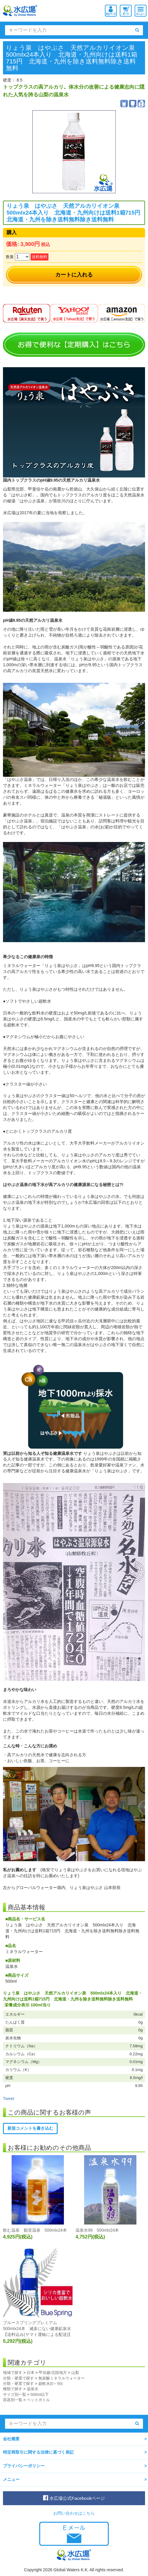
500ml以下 (40, 2394)
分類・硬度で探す (18, 2378)
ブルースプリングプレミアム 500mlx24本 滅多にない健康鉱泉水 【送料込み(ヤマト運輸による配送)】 (39, 2328)
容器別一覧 (12, 2400)
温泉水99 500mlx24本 (97, 2230)
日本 (30, 2372)
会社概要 (11, 2438)
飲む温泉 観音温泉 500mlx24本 (35, 2230)
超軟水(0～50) (50, 2383)
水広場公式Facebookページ (74, 2498)
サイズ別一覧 (14, 2394)
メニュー (11, 2479)
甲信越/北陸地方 (53, 2372)
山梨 (75, 2372)
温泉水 (32, 2389)
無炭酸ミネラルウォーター (61, 2378)
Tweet (8, 2098)
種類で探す (12, 2389)
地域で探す (12, 2372)
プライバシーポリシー (24, 2465)
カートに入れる (74, 275)
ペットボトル (38, 2400)
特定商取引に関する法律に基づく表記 (38, 2452)
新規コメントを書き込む (30, 2128)
